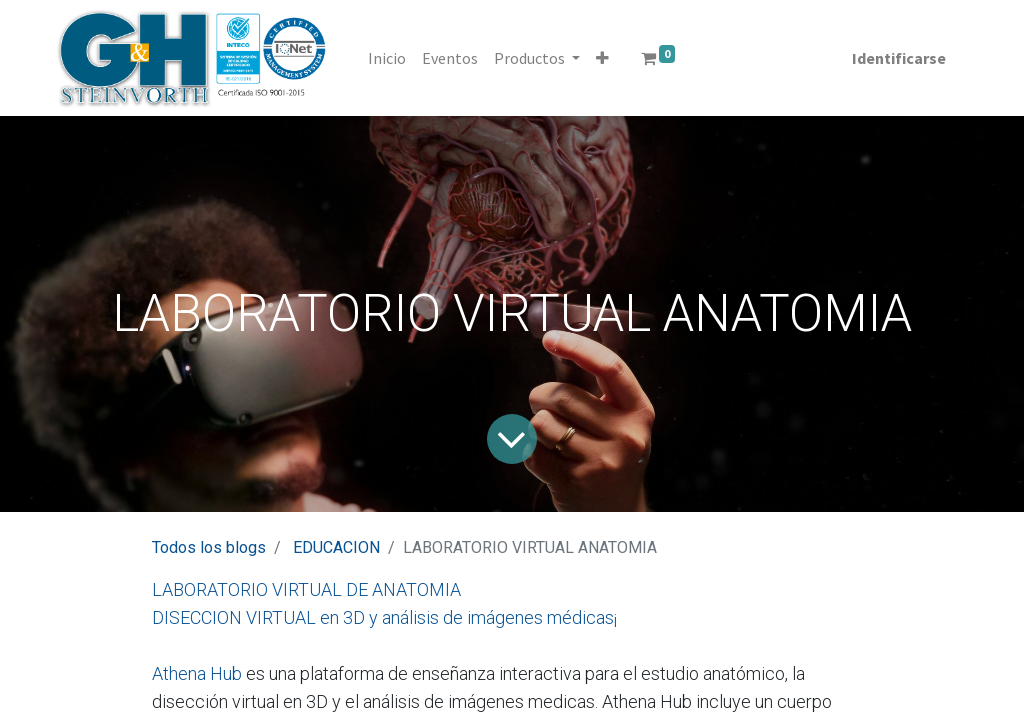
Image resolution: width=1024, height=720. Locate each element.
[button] (603, 58)
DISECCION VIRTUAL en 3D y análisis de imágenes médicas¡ (384, 617)
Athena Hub (197, 673)
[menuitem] (388, 58)
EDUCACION (336, 547)
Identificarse (898, 58)
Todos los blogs (209, 547)
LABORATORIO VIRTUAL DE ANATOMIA (306, 589)
